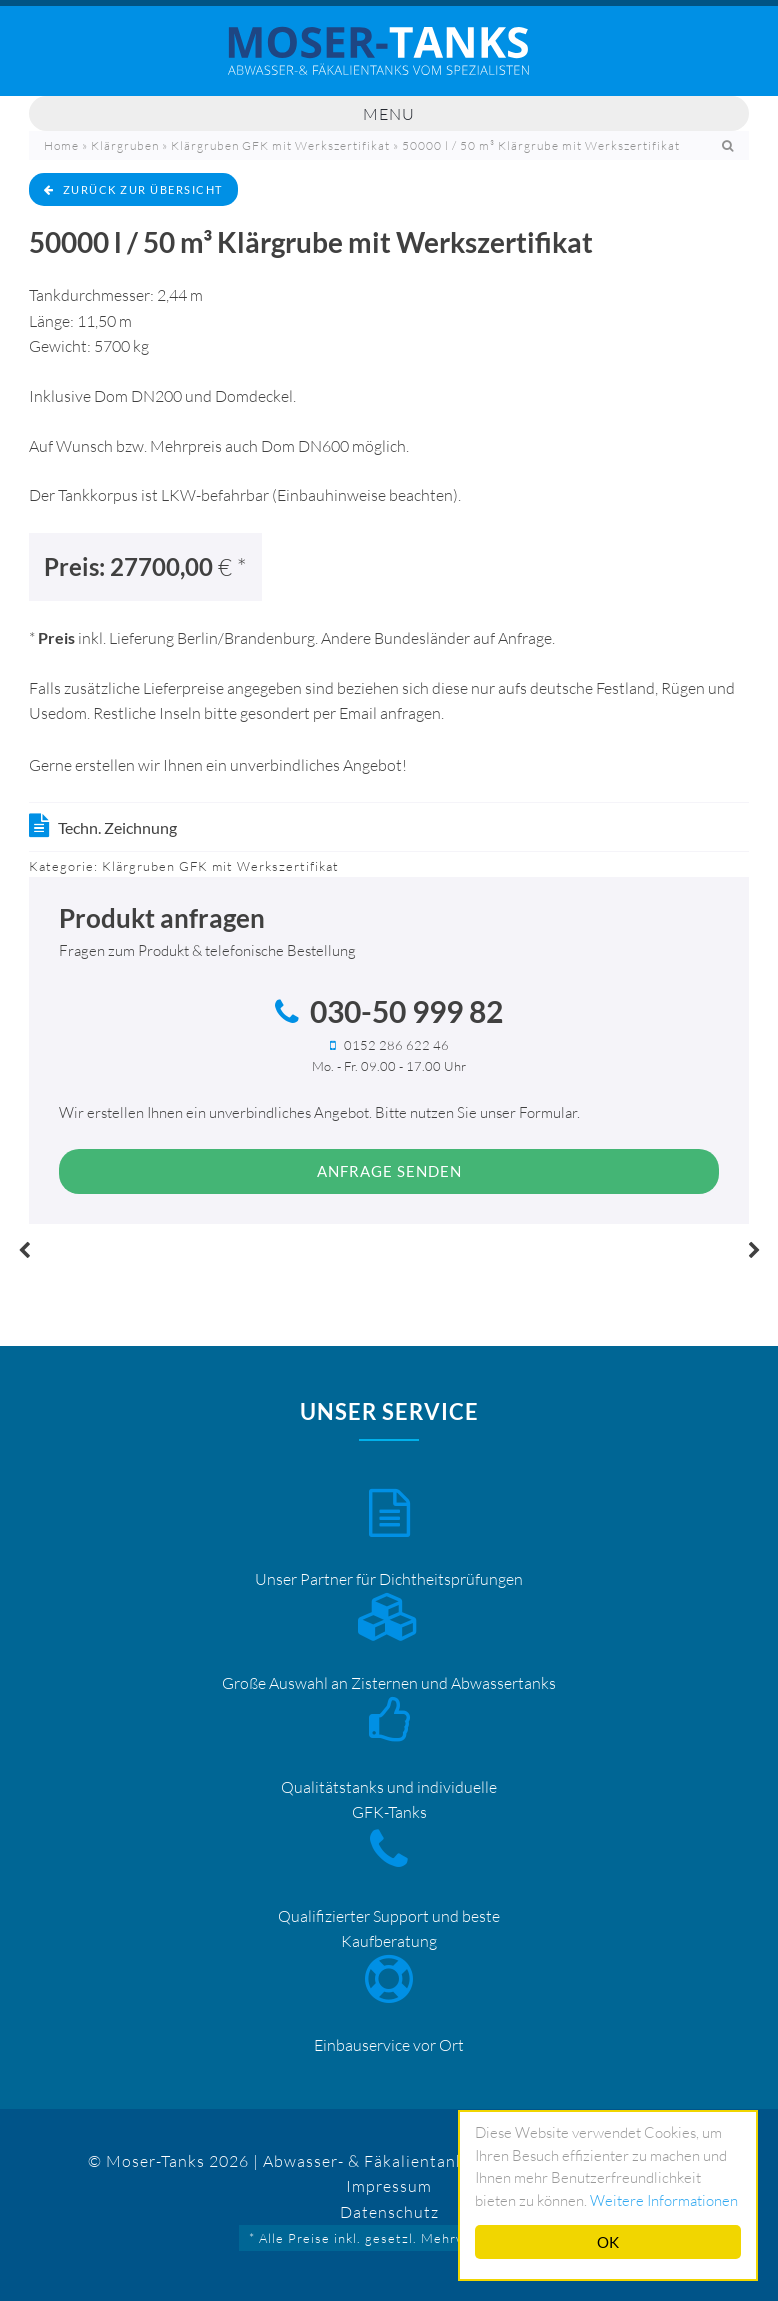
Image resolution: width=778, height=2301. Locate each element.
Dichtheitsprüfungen (451, 1579)
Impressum (389, 2186)
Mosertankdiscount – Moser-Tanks (389, 61)
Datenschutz (389, 2212)
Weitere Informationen (664, 2200)
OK (608, 2242)
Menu (389, 114)
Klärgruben (125, 145)
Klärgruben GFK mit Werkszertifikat (280, 145)
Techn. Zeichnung (117, 827)
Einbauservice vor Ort (389, 2045)
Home (61, 145)
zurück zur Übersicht (133, 189)
